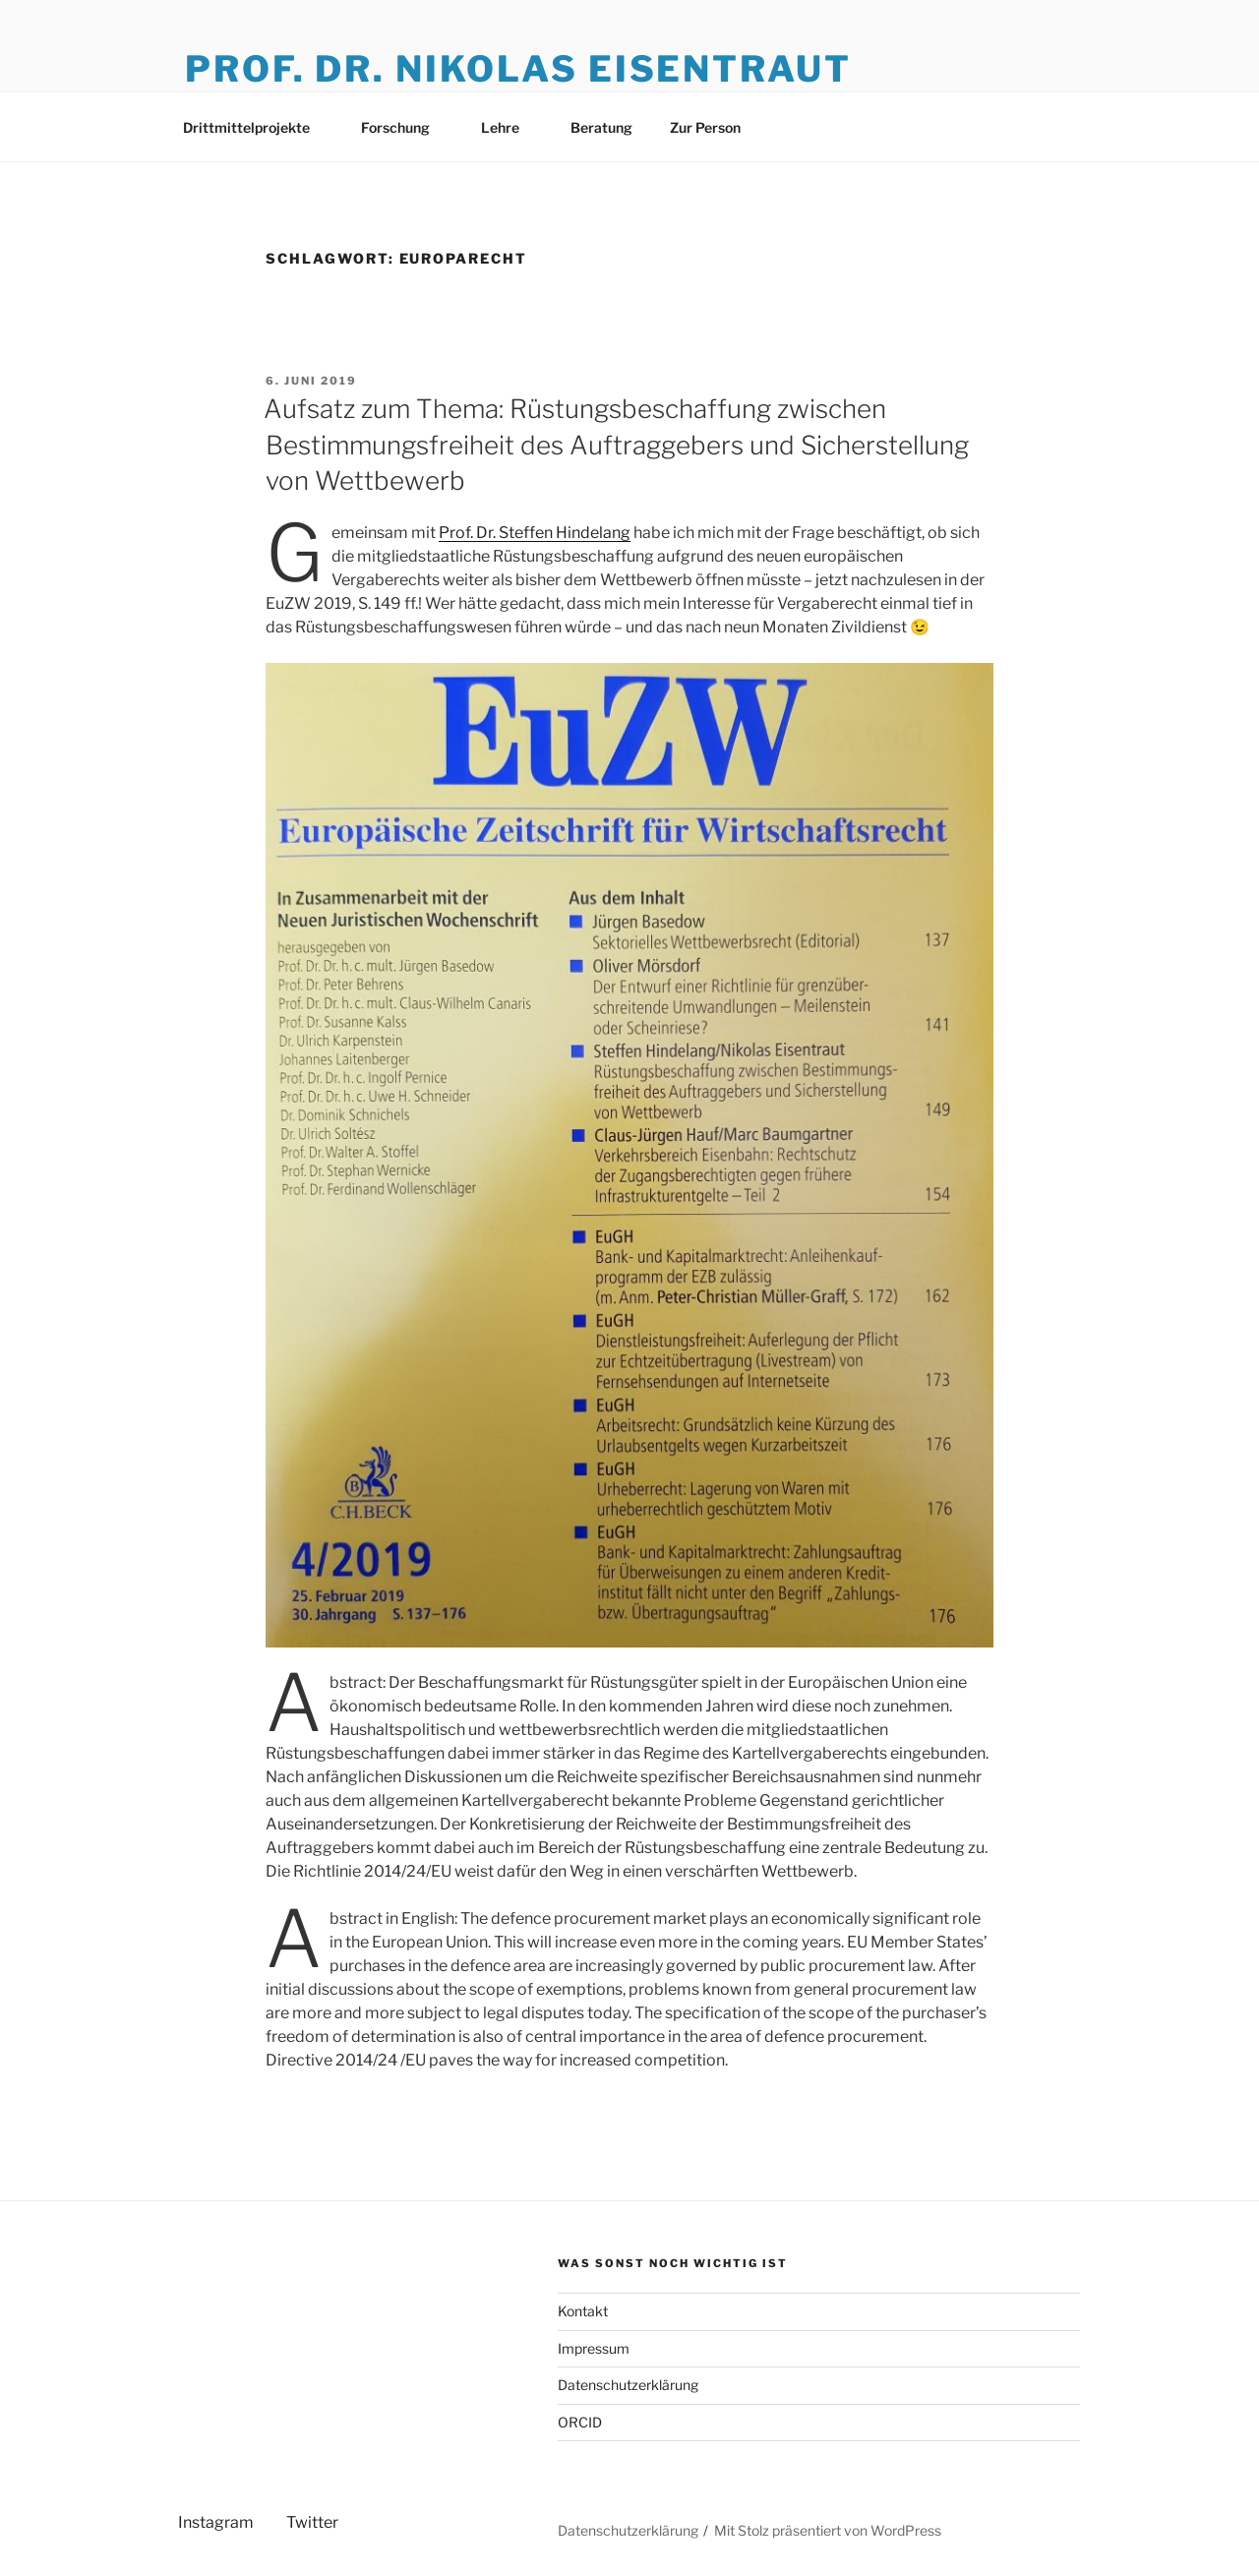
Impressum (594, 2348)
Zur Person (705, 127)
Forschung (405, 127)
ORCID (580, 2422)
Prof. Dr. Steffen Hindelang (534, 532)
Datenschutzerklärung (628, 2384)
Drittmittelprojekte (256, 127)
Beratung (601, 127)
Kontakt (583, 2311)
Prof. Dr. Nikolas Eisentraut (518, 68)
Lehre (509, 127)
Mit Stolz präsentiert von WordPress (827, 2530)
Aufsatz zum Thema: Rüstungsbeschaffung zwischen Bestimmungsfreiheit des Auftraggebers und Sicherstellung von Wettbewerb (616, 444)
